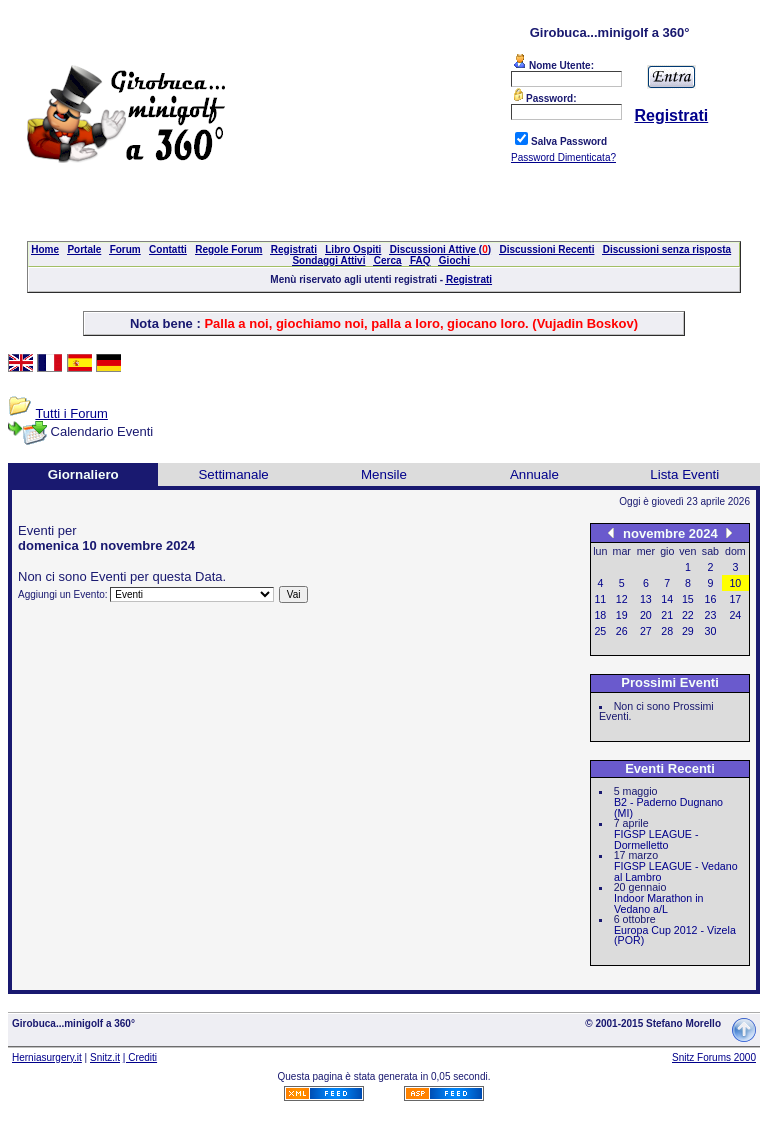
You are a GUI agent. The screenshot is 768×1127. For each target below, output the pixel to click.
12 (622, 599)
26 (622, 631)
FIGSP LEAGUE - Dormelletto (656, 839)
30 (711, 631)
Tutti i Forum (71, 413)
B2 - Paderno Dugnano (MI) (668, 807)
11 (600, 599)
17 (735, 599)
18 (600, 615)
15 (688, 599)
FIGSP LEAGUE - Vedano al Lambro (676, 871)
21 (667, 615)
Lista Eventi (684, 474)
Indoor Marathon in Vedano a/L (658, 903)
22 (688, 615)
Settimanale (233, 474)
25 (600, 631)
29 (688, 631)
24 (735, 615)
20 (646, 615)
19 (622, 615)
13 (646, 599)
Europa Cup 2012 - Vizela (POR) (675, 935)
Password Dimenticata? (563, 157)
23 (711, 615)
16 (711, 599)
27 (646, 631)
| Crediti (140, 1057)
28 (667, 631)
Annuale (534, 474)
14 (667, 599)
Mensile (384, 474)
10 (735, 583)
